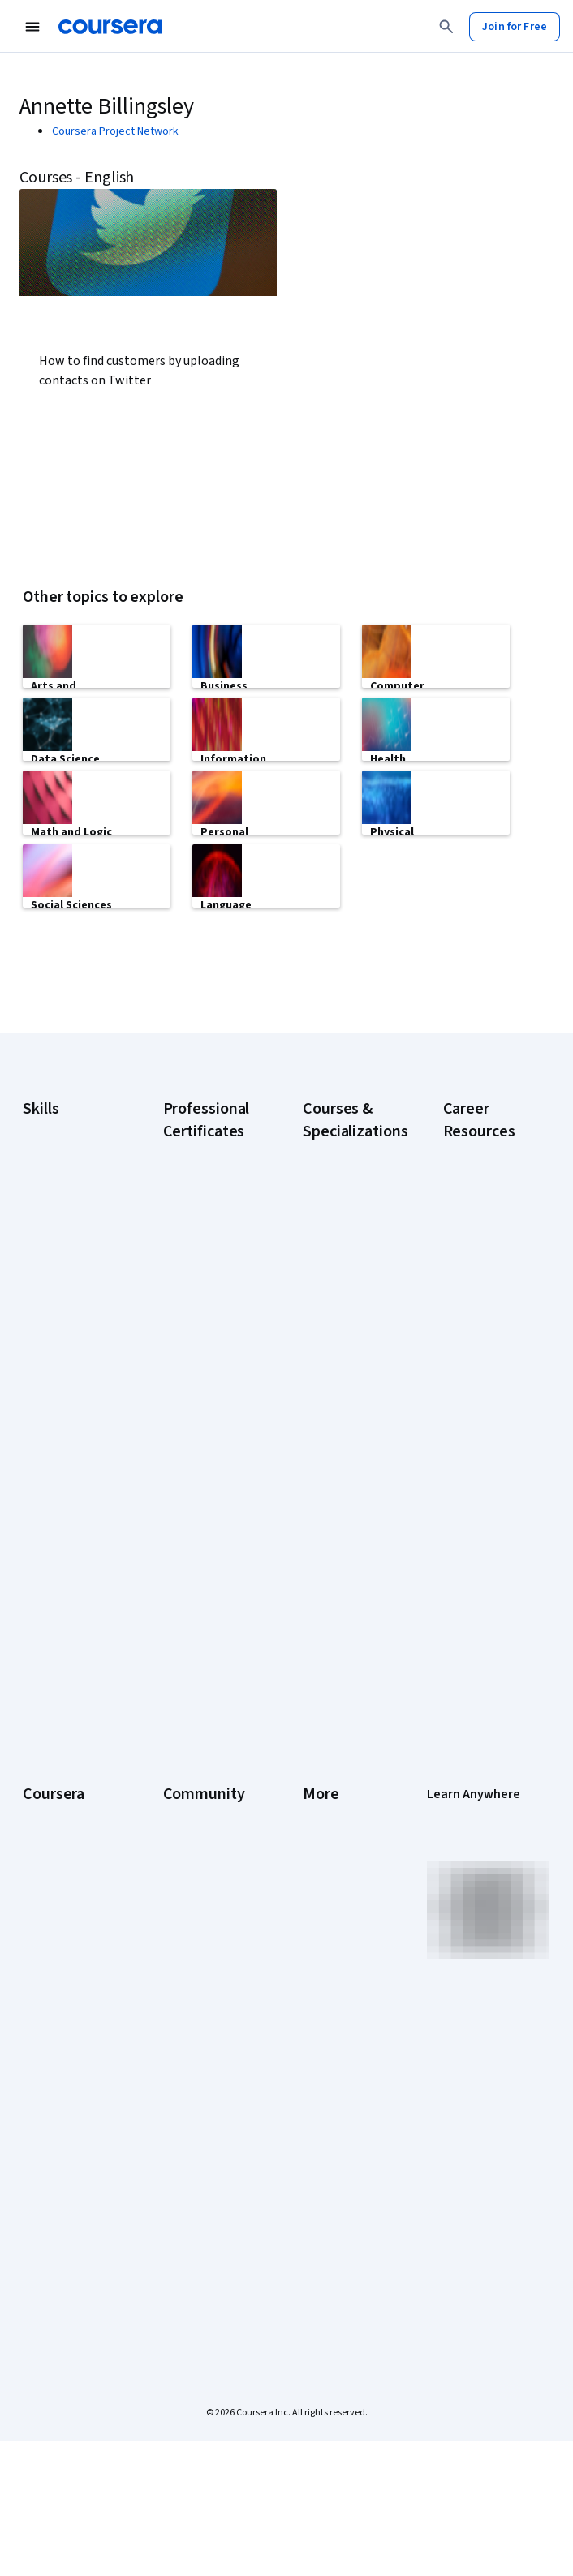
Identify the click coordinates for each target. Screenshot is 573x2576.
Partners (184, 1910)
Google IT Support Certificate (208, 1458)
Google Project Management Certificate (200, 1507)
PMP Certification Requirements (485, 1693)
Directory (325, 2080)
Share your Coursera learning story (66, 2299)
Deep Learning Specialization (338, 1466)
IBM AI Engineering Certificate (207, 1596)
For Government (62, 2161)
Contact (322, 2032)
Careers (42, 1959)
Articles (321, 2056)
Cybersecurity (57, 1338)
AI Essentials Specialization (337, 1304)
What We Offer (58, 1910)
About (37, 1886)
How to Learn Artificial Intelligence (474, 1645)
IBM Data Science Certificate (204, 1693)
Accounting (50, 1273)
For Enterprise (58, 2137)
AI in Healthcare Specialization (340, 1426)
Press (317, 1886)
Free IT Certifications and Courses (486, 1547)
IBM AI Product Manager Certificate (198, 1645)
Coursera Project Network (115, 131)
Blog (174, 1959)
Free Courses (55, 2259)
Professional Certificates (53, 2040)
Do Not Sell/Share (345, 2170)
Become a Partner (66, 2210)
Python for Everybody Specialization (337, 1709)
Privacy (320, 1959)
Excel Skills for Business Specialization (338, 1515)
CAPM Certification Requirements (488, 1345)
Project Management (54, 1484)
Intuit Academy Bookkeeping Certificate (199, 1742)
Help (314, 1983)
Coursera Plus (56, 2007)
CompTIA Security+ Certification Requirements (489, 1450)
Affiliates (324, 2105)
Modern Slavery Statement (341, 2137)
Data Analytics (57, 1363)
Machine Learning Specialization (344, 1604)
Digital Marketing (63, 1387)
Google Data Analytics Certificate (193, 1409)
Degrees (44, 2113)
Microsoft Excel (59, 1452)
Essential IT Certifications (476, 1499)
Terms (318, 1934)
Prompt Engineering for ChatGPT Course (343, 1653)
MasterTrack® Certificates (56, 2080)
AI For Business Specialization (340, 1345)
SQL (32, 1541)
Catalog (41, 1983)
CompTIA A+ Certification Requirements (477, 1393)
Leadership (50, 1934)
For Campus (51, 2186)
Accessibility (333, 2007)
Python (40, 1517)
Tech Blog (187, 2024)
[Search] (446, 26)
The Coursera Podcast (196, 1991)
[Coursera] (110, 27)
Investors (326, 1910)
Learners (184, 1886)
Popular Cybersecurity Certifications (477, 1742)
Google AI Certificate (189, 1304)
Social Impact (55, 2234)
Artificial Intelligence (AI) (60, 1306)
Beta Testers (195, 1934)
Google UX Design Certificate (206, 1555)
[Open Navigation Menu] (32, 26)
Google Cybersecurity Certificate (197, 1353)
